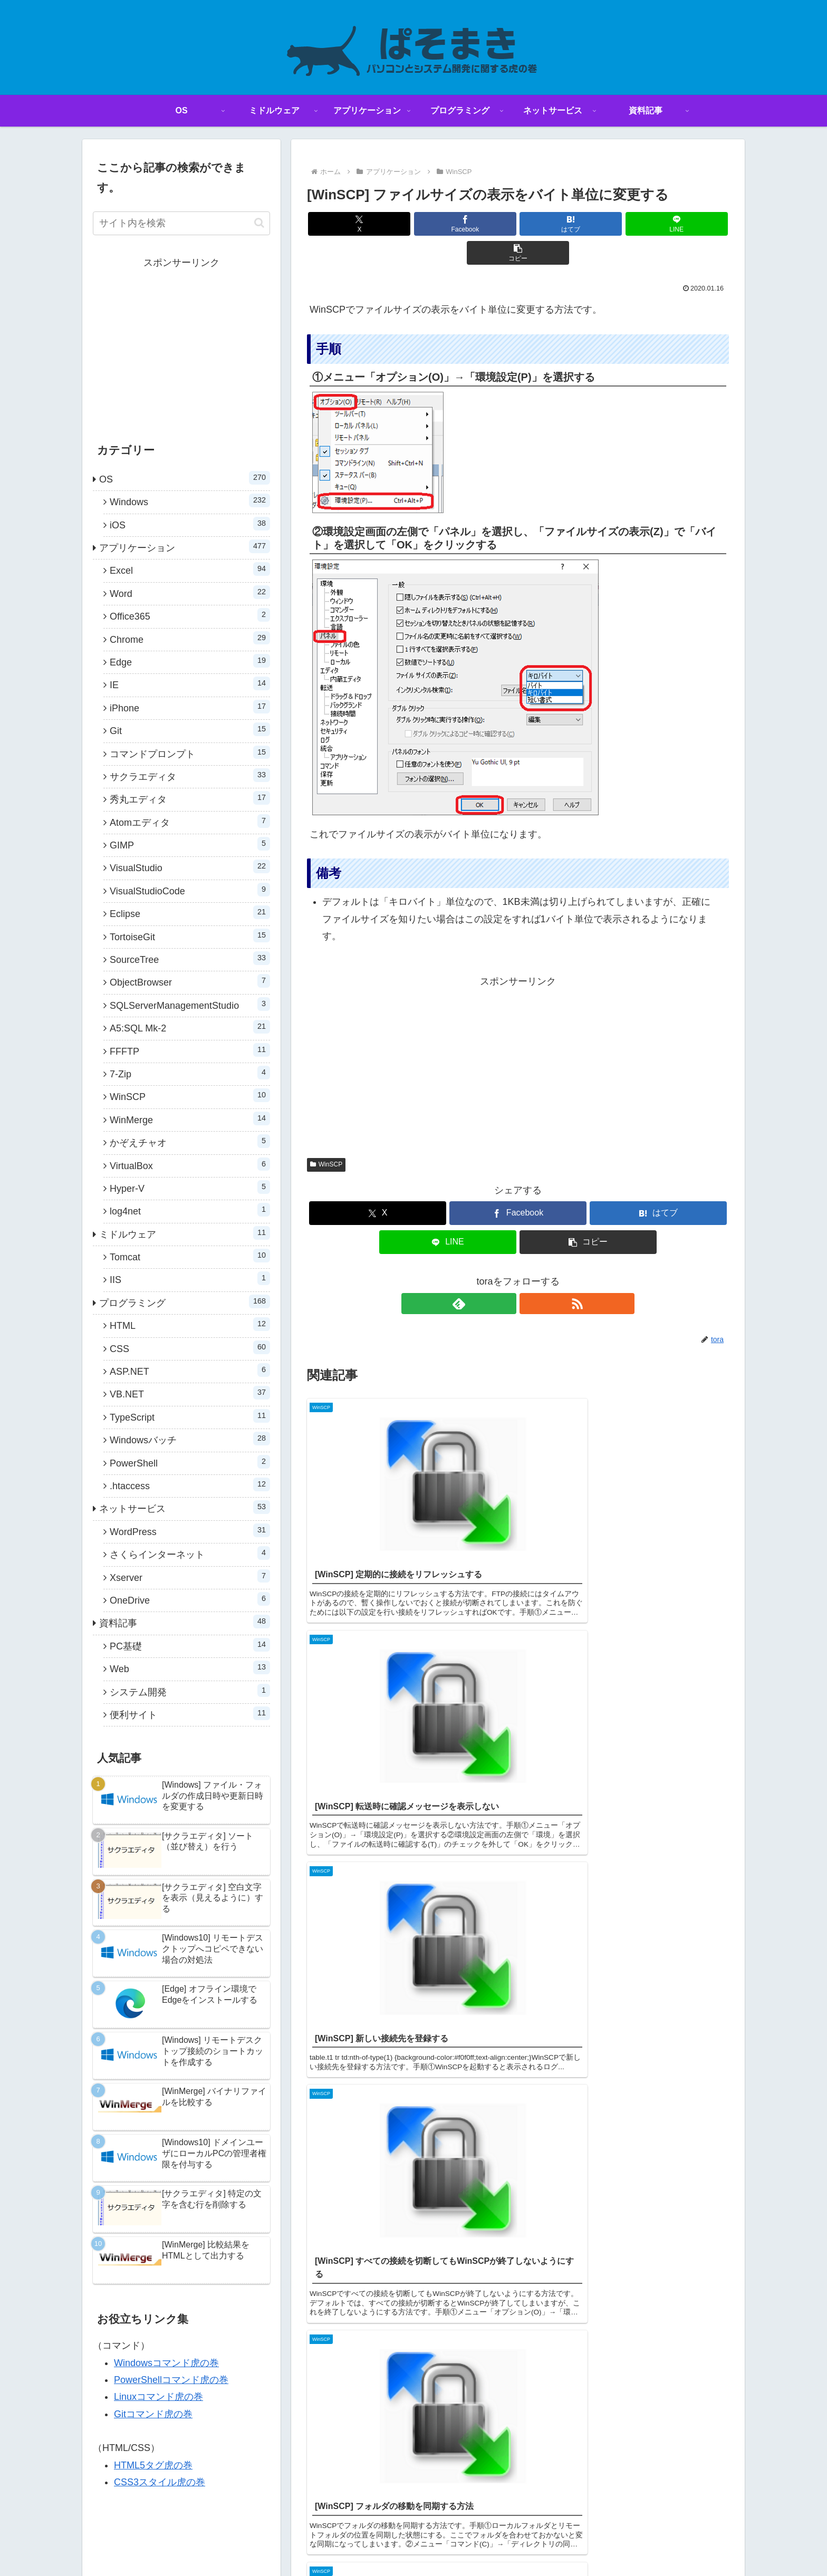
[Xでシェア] (376, 224)
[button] (660, 224)
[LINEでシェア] (588, 224)
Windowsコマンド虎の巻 (166, 2363)
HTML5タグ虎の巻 (153, 2465)
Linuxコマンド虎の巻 (158, 2396)
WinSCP (326, 1135)
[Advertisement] (518, 1035)
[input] (181, 223)
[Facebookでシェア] (447, 224)
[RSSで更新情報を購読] (530, 1274)
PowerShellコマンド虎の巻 (171, 2380)
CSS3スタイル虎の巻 (159, 2482)
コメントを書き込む (518, 1779)
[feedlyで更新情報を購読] (505, 1274)
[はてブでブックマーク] (518, 224)
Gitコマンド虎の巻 (153, 2414)
